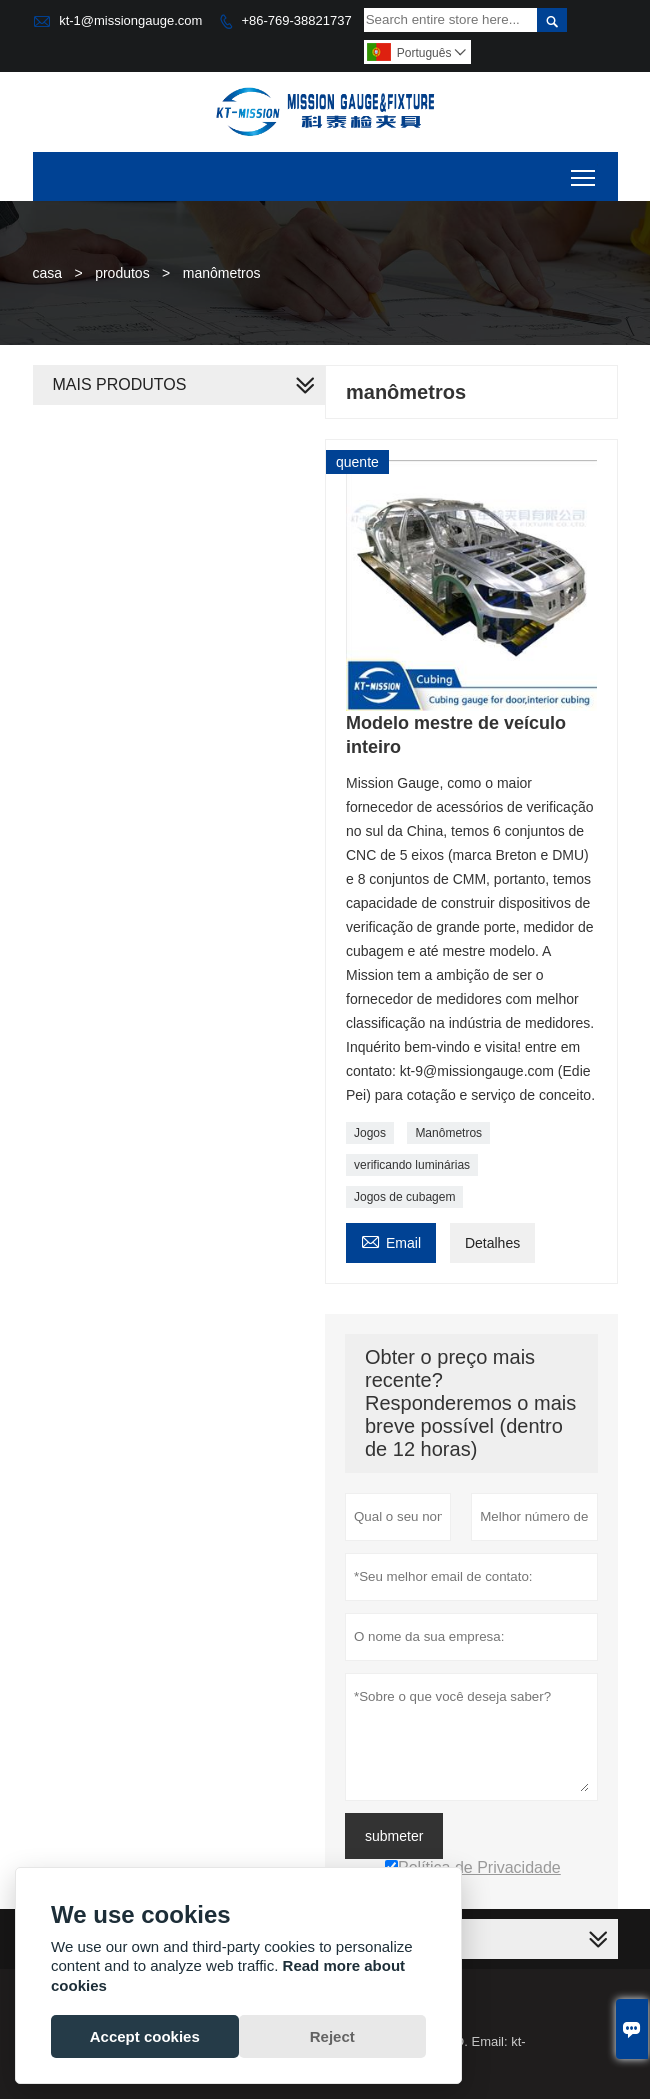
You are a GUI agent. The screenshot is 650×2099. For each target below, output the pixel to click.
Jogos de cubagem (404, 1197)
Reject (332, 2036)
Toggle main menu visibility (584, 170)
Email (391, 1240)
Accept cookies (145, 2036)
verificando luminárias (412, 1165)
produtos (122, 273)
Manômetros (448, 1133)
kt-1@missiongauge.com (130, 20)
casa (48, 273)
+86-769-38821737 (296, 20)
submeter (394, 1836)
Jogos (370, 1133)
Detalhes (492, 1243)
